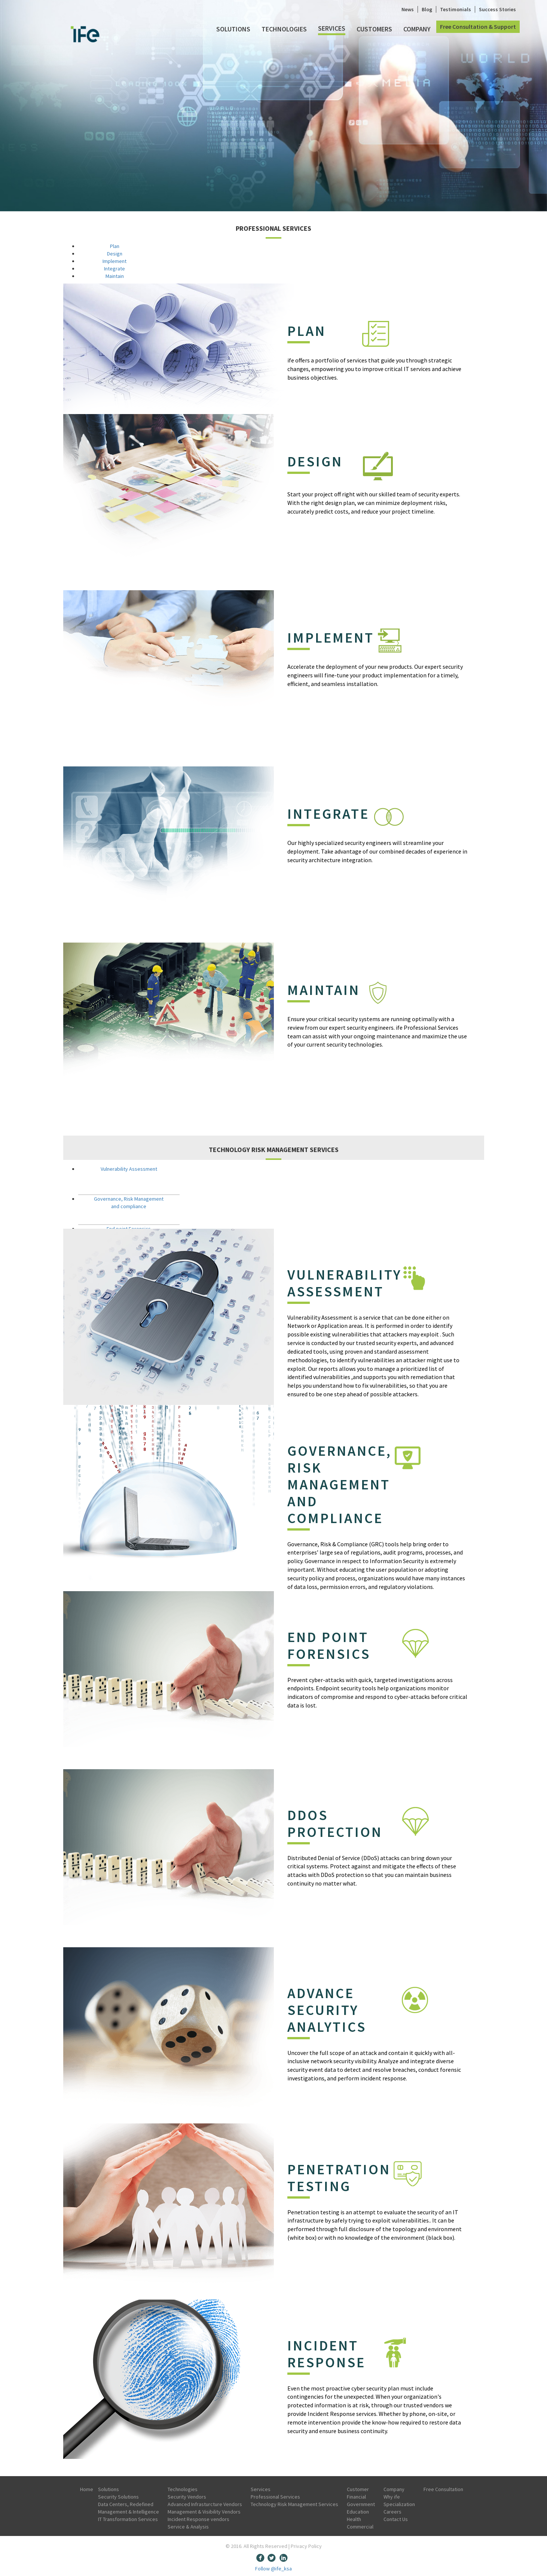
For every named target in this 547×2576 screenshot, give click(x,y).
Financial (356, 2496)
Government (361, 2504)
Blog (427, 9)
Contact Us (395, 2519)
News (407, 9)
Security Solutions (118, 2496)
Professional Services (275, 2496)
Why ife (391, 2496)
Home (86, 2489)
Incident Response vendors (198, 2519)
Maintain (115, 276)
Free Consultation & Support (478, 26)
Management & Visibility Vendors (204, 2511)
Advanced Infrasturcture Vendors (205, 2504)
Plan (114, 246)
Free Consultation (443, 2489)
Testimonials (455, 9)
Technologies (284, 29)
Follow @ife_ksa (273, 2568)
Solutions (233, 29)
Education (358, 2511)
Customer (358, 2489)
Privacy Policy (306, 2546)
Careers (392, 2511)
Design (114, 253)
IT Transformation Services (128, 2519)
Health (354, 2519)
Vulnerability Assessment (129, 1169)
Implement (114, 261)
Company (417, 29)
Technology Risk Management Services (294, 2504)
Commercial (360, 2526)
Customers (374, 29)
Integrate (114, 268)
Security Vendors (187, 2496)
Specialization (399, 2504)
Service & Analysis (188, 2526)
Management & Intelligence (128, 2511)
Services (331, 28)
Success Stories (497, 9)
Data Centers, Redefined (125, 2504)
